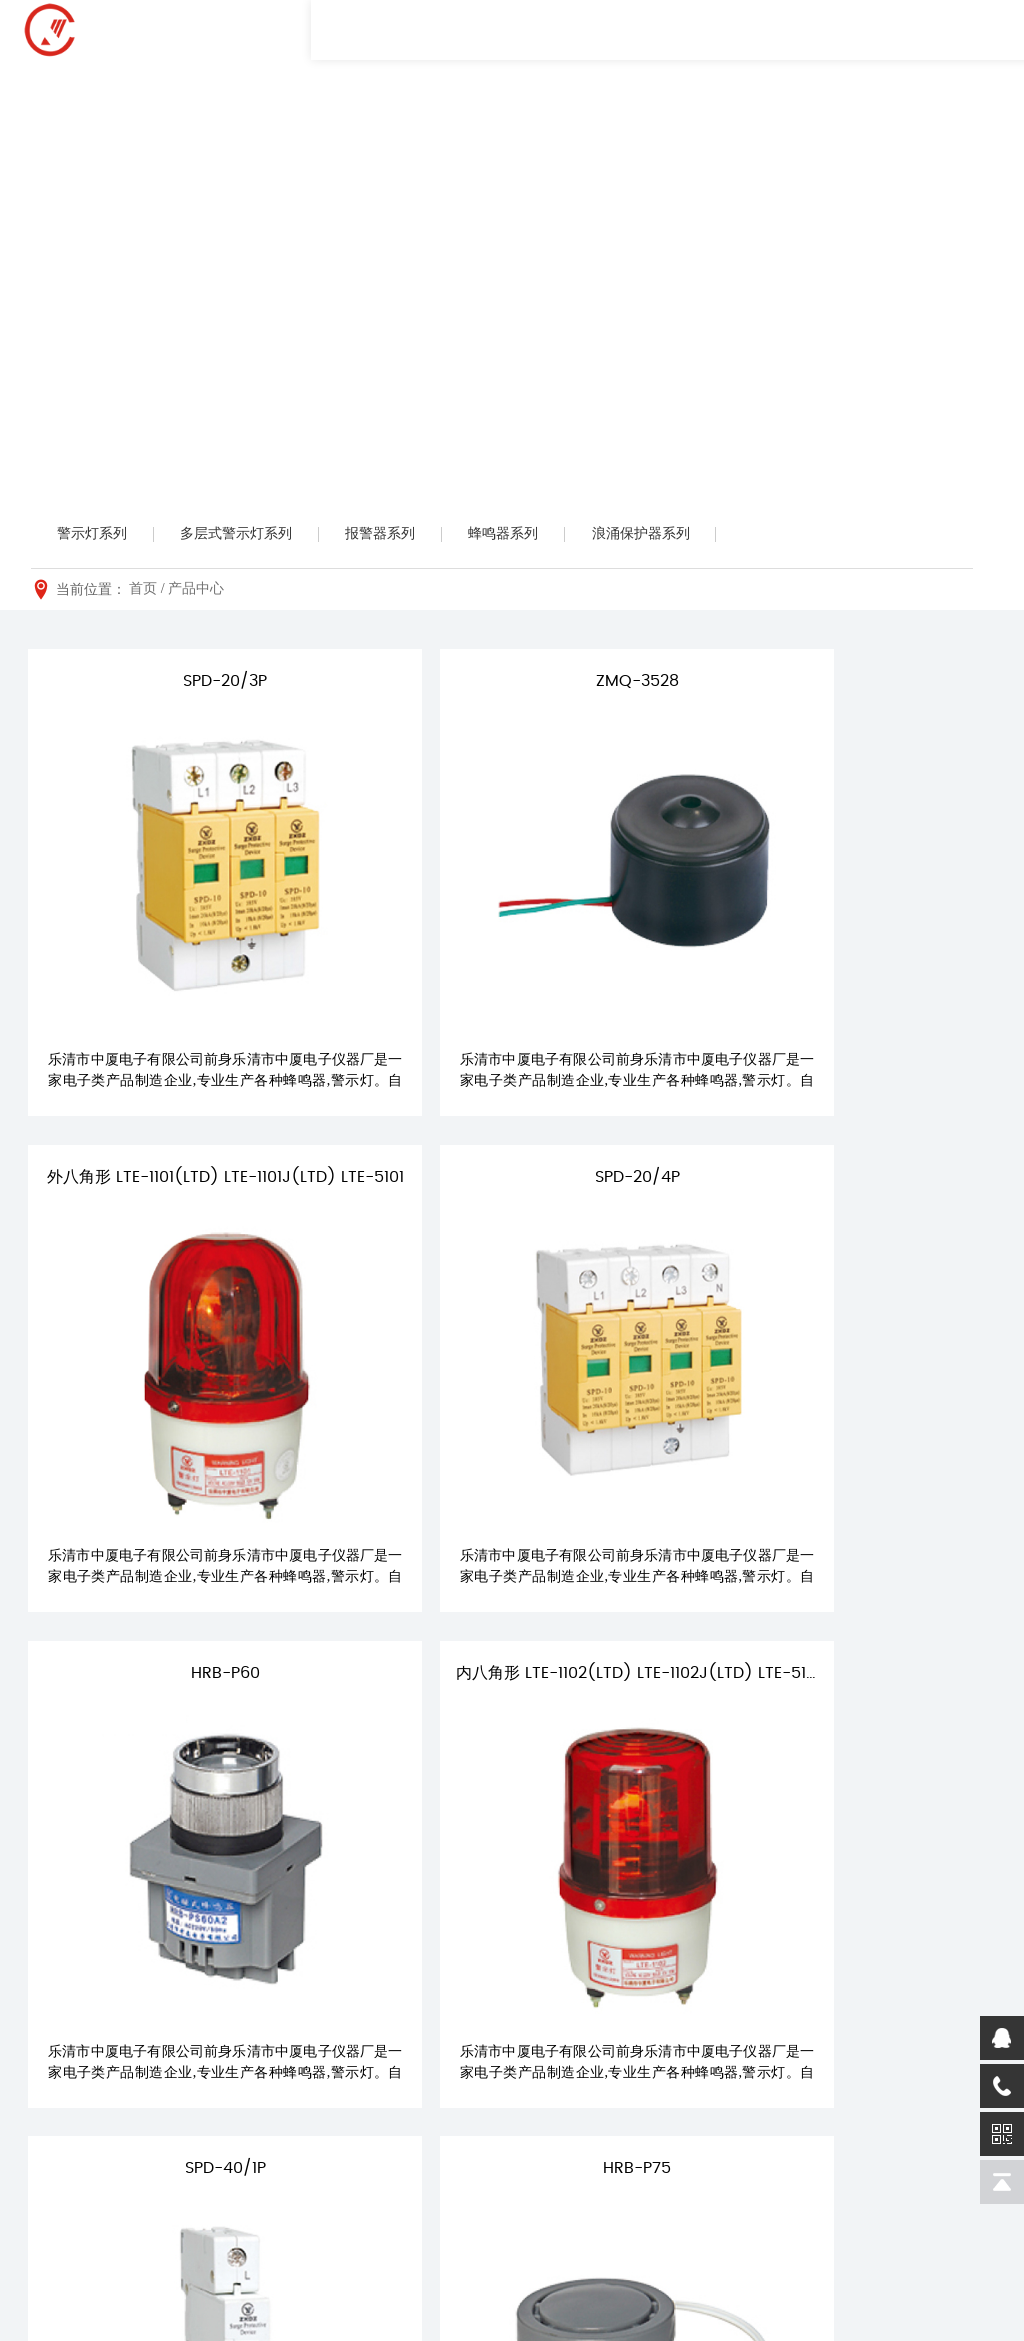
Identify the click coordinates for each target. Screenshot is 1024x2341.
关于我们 (312, 2012)
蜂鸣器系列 (528, 534)
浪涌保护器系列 (672, 534)
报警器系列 (398, 534)
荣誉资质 (308, 2076)
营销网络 (684, 2076)
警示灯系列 (96, 534)
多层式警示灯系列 (247, 534)
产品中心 (196, 591)
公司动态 (559, 2046)
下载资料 (684, 2106)
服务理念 (684, 2046)
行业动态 (559, 2076)
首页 (143, 591)
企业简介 (308, 2046)
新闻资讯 (563, 2012)
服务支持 (688, 2012)
